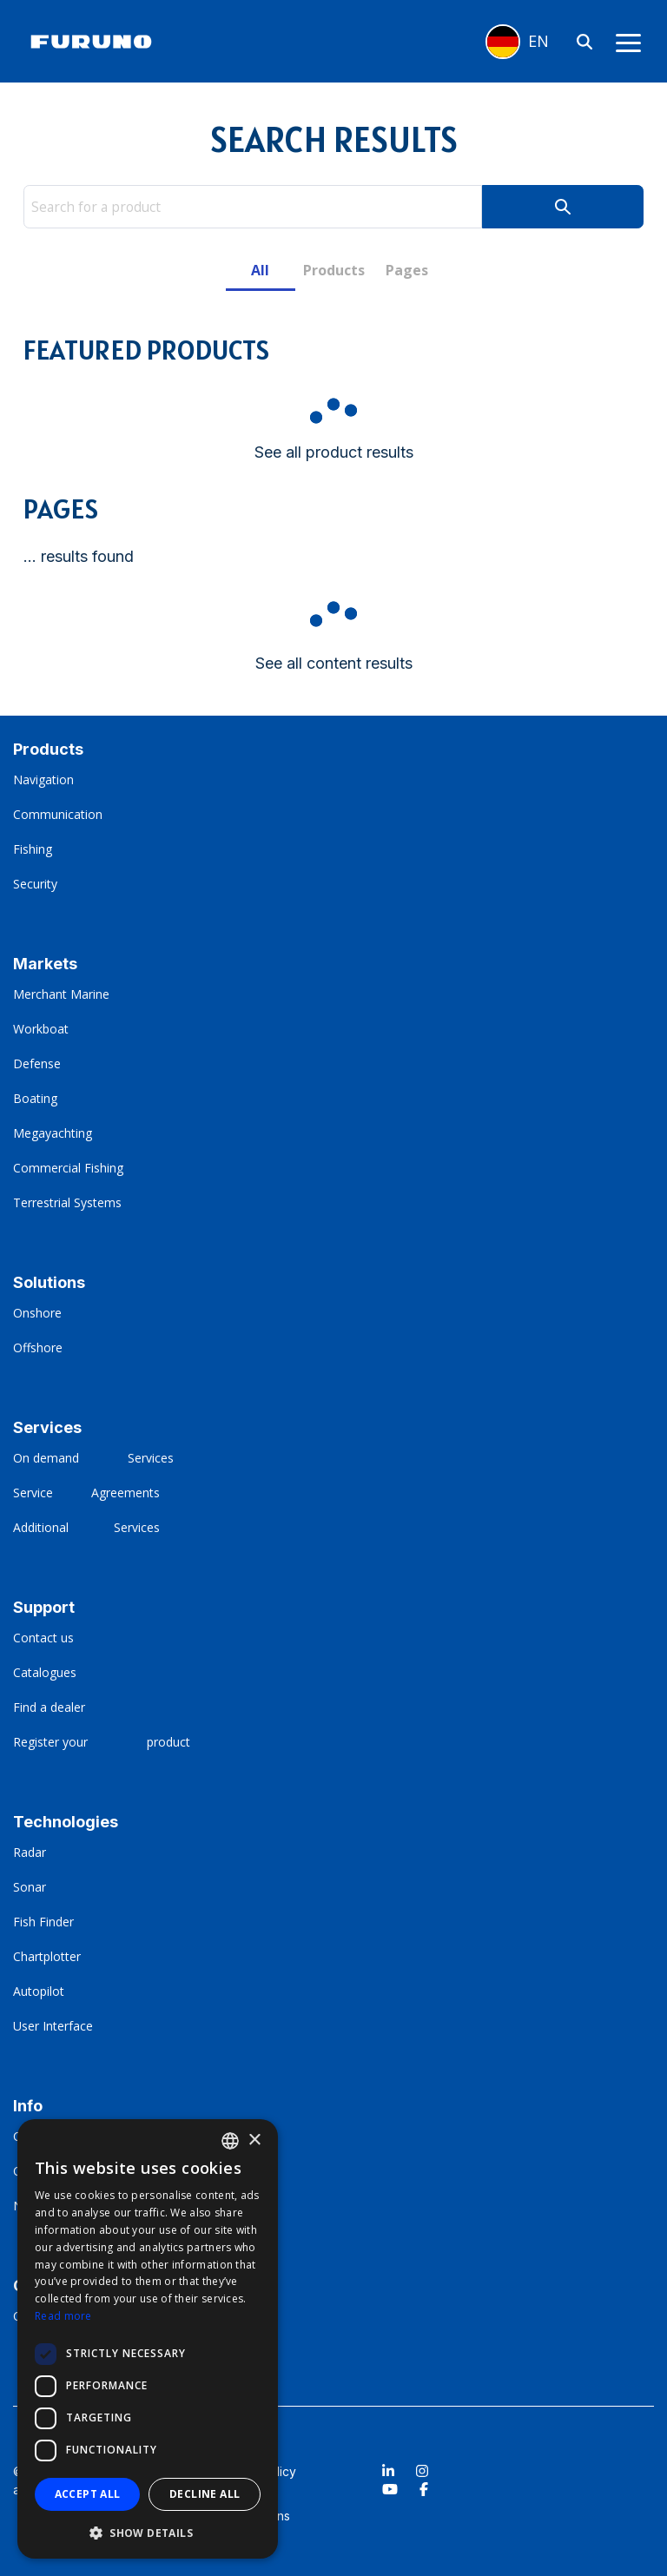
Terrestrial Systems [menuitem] (67, 1202)
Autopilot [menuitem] (38, 1991)
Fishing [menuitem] (32, 849)
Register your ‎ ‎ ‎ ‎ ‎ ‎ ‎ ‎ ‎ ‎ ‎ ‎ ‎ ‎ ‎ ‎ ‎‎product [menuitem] (101, 1742)
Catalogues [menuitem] (46, 1672)
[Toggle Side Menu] (628, 42)
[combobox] (230, 2141)
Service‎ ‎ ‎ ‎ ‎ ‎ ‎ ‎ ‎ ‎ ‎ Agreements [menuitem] (86, 1492)
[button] (148, 2531)
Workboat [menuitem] (41, 1028)
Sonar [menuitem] (29, 1887)
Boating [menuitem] (35, 1098)
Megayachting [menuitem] (52, 1133)
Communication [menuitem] (57, 814)
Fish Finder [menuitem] (43, 1921)
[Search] (584, 41)
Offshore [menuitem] (38, 1347)
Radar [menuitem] (29, 1852)
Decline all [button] (204, 2494)
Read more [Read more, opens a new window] (63, 2315)
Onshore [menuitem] (37, 1313)
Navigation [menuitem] (43, 779)
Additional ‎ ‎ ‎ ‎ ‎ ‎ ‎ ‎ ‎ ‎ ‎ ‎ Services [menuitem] (86, 1527)
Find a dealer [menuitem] (51, 1707)
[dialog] (147, 2339)
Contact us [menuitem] (43, 1637)
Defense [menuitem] (37, 1063)
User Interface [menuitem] (53, 2026)
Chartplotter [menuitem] (47, 1956)
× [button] (254, 2140)
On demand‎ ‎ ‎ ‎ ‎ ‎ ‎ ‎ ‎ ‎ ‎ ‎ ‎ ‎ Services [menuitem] (93, 1458)
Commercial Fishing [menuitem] (68, 1167)
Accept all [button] (88, 2494)
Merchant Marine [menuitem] (61, 994)
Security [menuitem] (35, 883)
